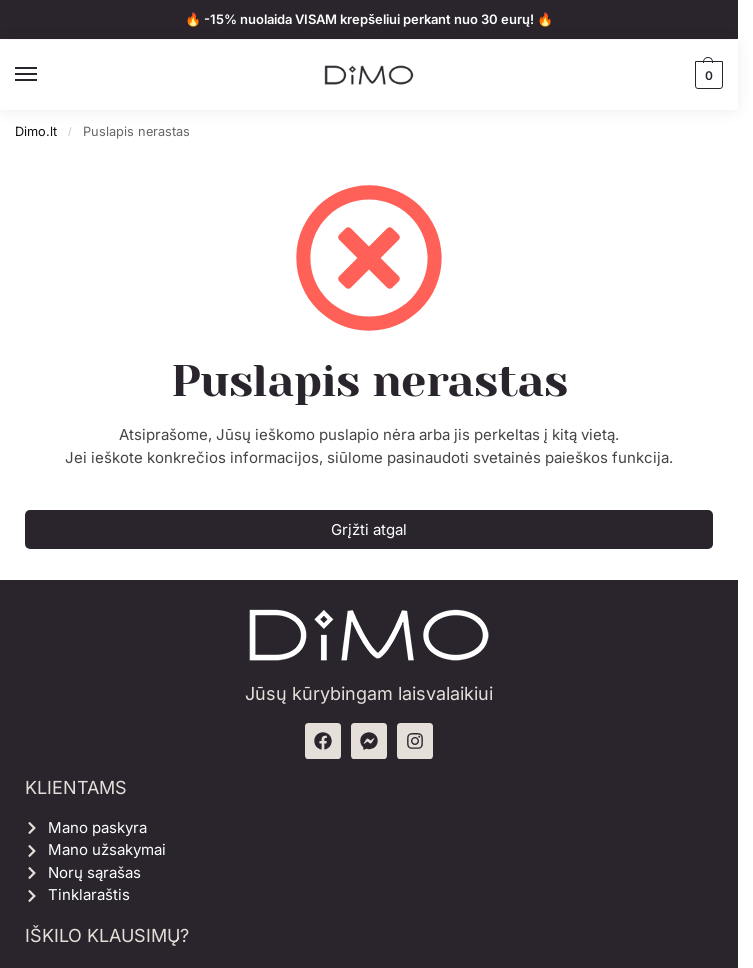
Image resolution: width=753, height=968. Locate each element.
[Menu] (45, 75)
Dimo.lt (36, 131)
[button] (706, 75)
